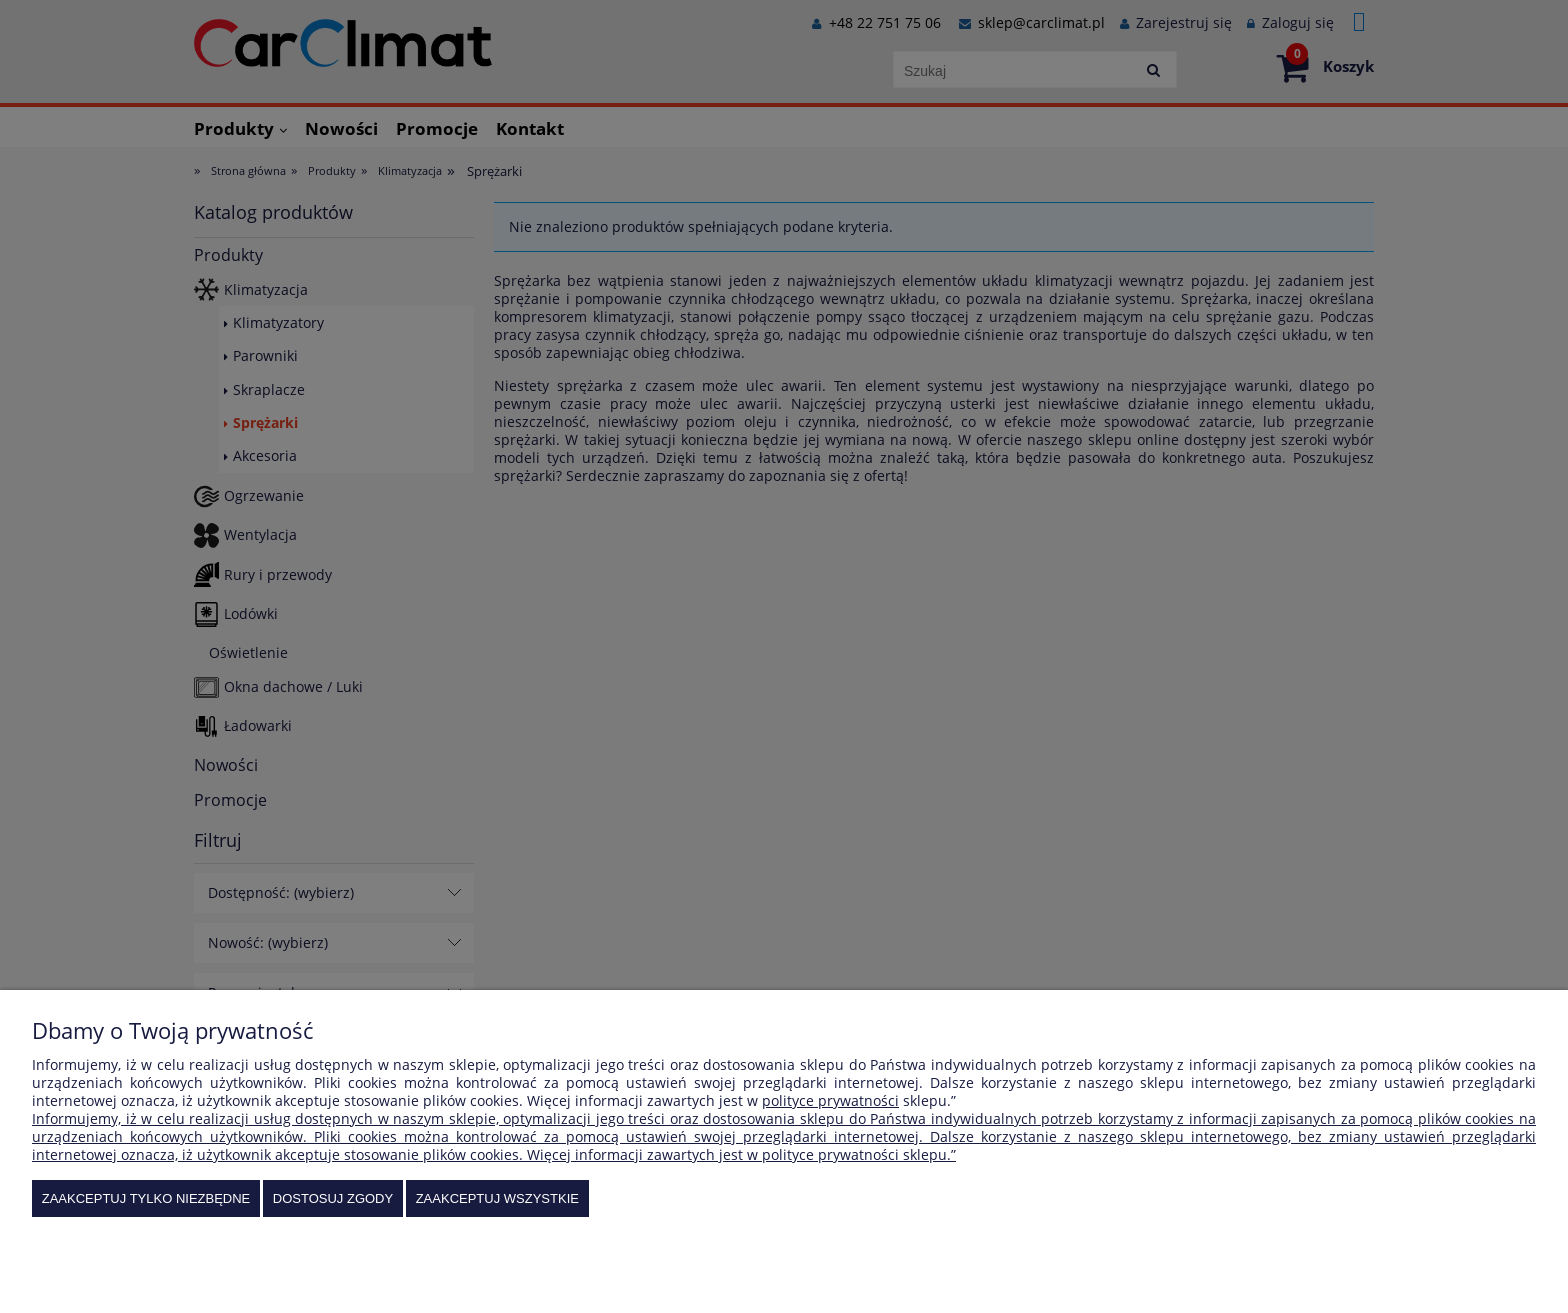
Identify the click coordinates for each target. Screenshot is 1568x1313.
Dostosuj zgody (333, 1198)
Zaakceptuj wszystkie (497, 1198)
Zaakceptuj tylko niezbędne (146, 1198)
